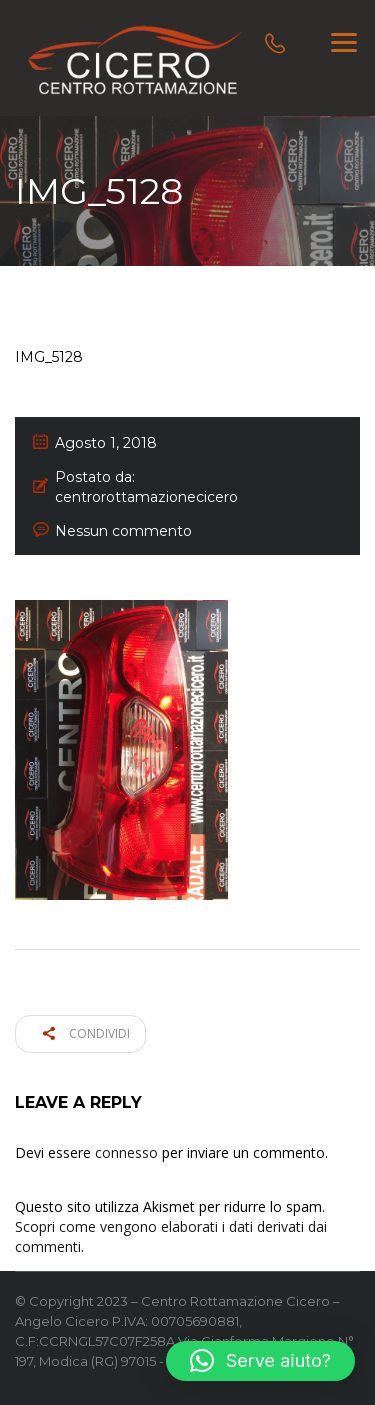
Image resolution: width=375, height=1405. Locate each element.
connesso (126, 1152)
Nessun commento (123, 531)
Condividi (86, 1033)
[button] (260, 1361)
